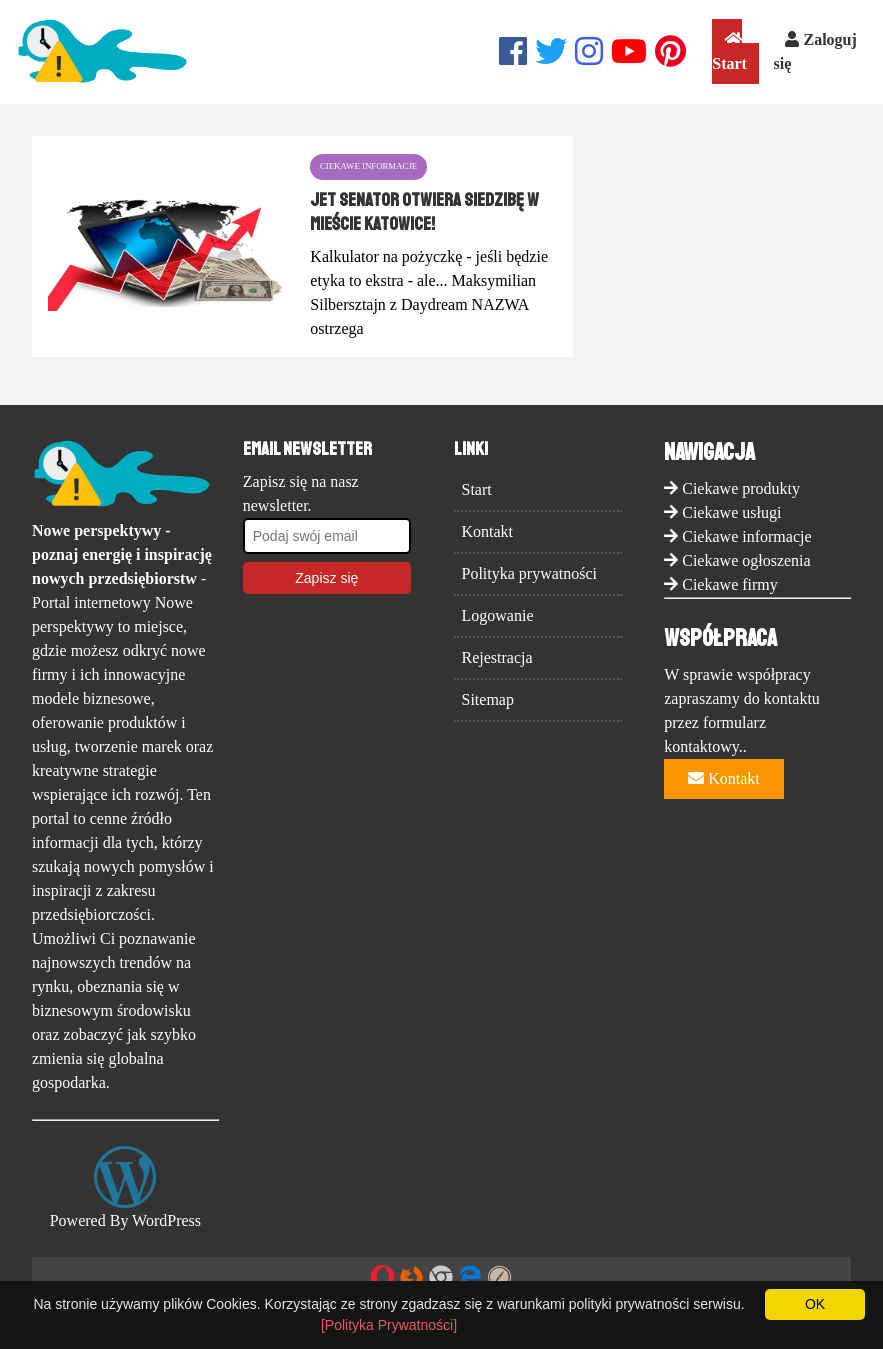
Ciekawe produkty (741, 488)
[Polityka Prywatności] (389, 1325)
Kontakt (488, 531)
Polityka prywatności (530, 573)
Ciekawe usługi (731, 512)
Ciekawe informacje (746, 536)
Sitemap (488, 699)
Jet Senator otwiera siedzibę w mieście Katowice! (424, 212)
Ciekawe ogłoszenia (746, 560)
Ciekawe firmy (730, 584)
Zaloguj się (814, 51)
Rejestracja (497, 657)
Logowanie (498, 615)
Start (729, 51)
